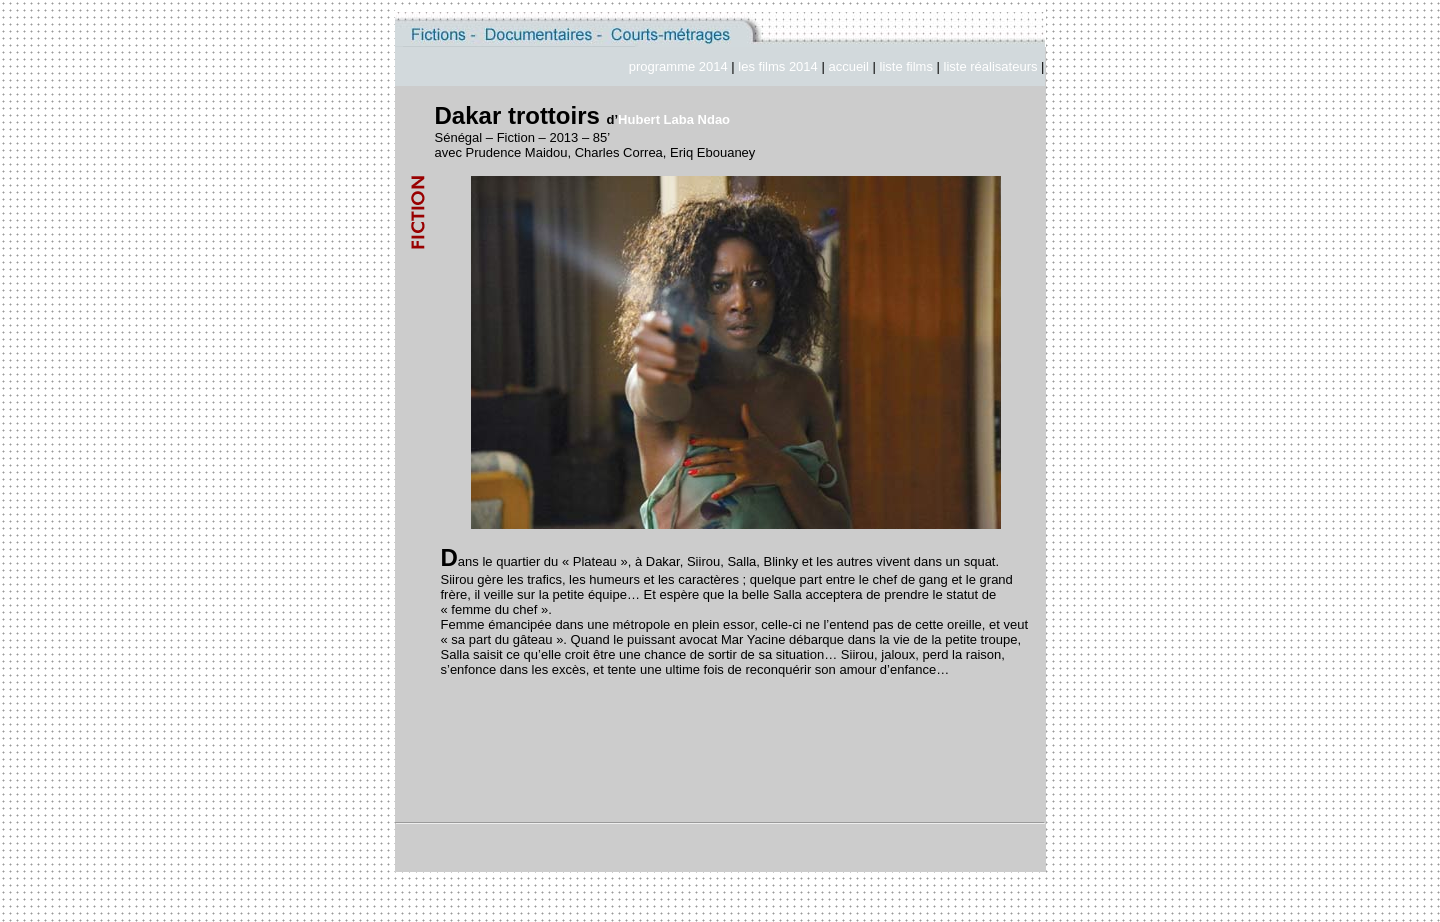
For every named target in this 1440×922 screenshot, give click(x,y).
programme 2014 (678, 66)
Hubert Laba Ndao (674, 119)
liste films (906, 66)
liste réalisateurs (991, 66)
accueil (850, 66)
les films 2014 (777, 66)
